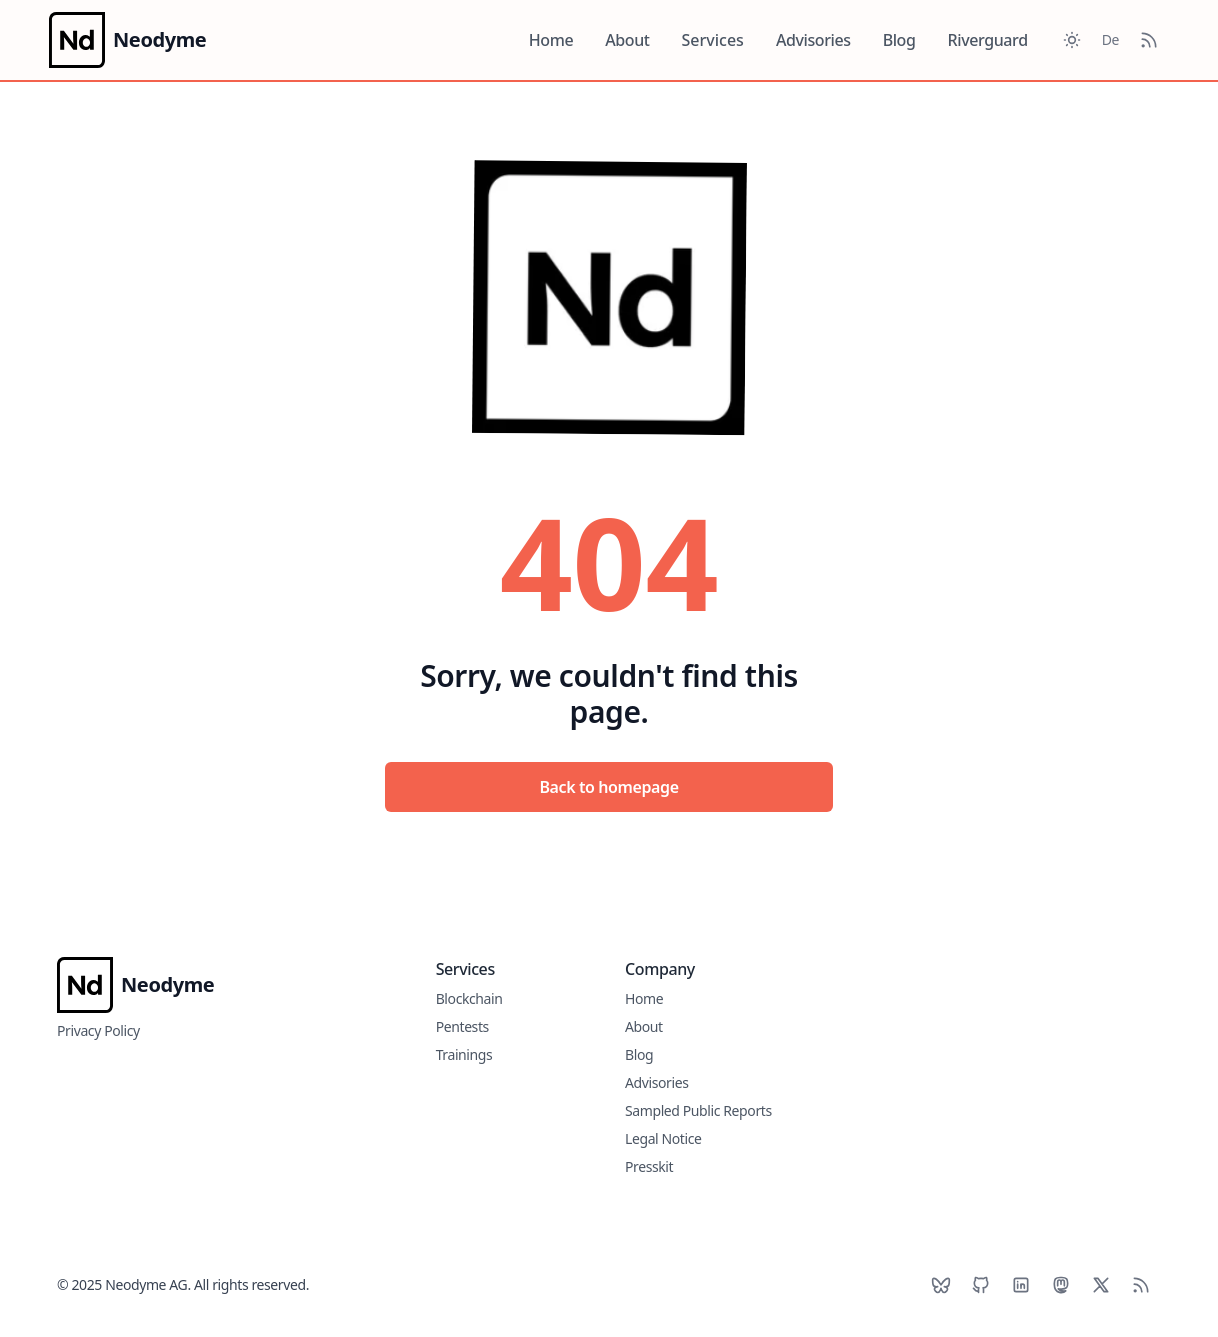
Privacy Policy (98, 1030)
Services (713, 40)
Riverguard (988, 40)
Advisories (813, 40)
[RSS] (1141, 1285)
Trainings (464, 1054)
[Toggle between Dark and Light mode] (1072, 40)
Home (551, 40)
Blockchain (469, 998)
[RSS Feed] (1149, 40)
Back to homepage (608, 787)
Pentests (462, 1026)
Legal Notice (663, 1138)
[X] (1101, 1285)
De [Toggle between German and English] (1110, 39)
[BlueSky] (941, 1285)
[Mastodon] (1061, 1285)
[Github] (981, 1285)
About (627, 40)
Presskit (649, 1166)
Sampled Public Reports (698, 1110)
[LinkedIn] (1021, 1285)
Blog (899, 40)
